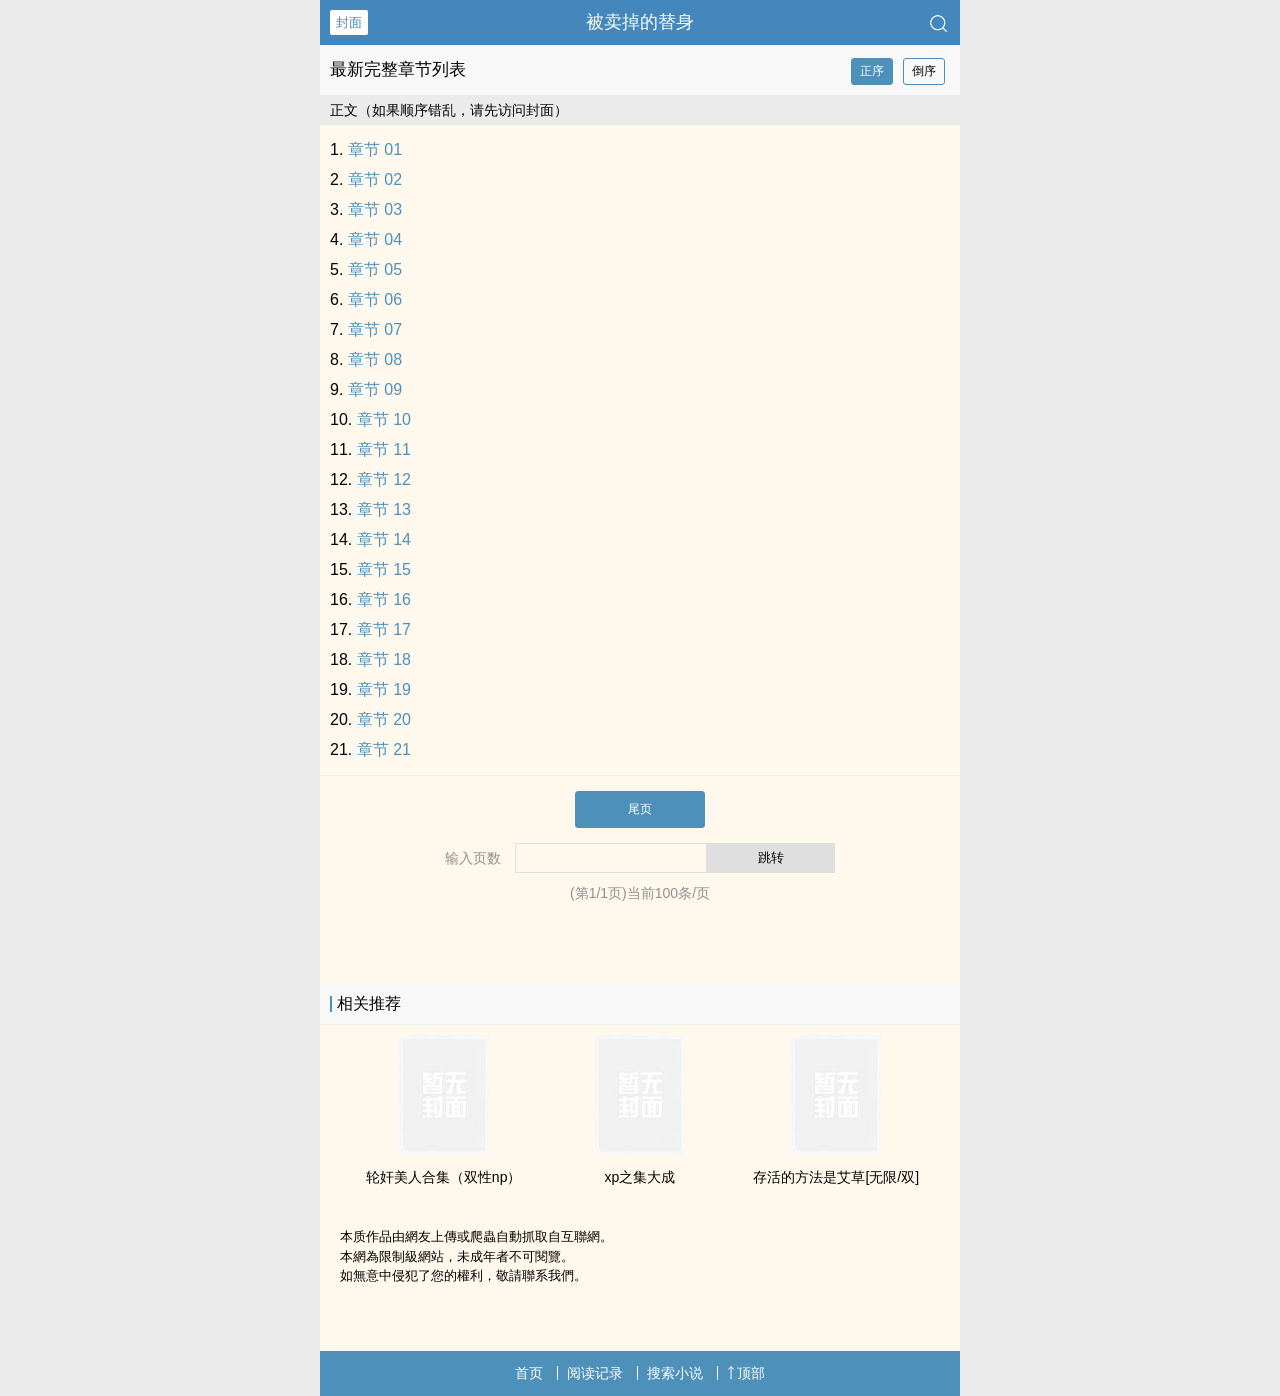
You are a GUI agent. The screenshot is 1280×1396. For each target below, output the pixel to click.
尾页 (640, 809)
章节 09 (375, 389)
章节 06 (375, 299)
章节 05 (375, 269)
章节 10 (384, 419)
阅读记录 (595, 1373)
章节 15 (384, 569)
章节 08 (375, 359)
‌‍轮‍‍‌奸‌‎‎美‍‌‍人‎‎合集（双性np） (444, 1177)
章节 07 (375, 329)
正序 (872, 71)
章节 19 (384, 689)
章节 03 (375, 209)
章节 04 (375, 239)
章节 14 (384, 539)
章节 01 (375, 149)
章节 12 (384, 479)
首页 (529, 1373)
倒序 (924, 71)
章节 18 (384, 659)
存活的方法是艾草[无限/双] (836, 1177)
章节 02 (375, 179)
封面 (349, 22)
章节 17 (384, 629)
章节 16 (384, 599)
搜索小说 (675, 1373)
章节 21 (384, 749)
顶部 (746, 1373)
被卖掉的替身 (640, 22)
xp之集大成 (640, 1177)
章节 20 (384, 719)
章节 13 (384, 509)
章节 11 (384, 449)
